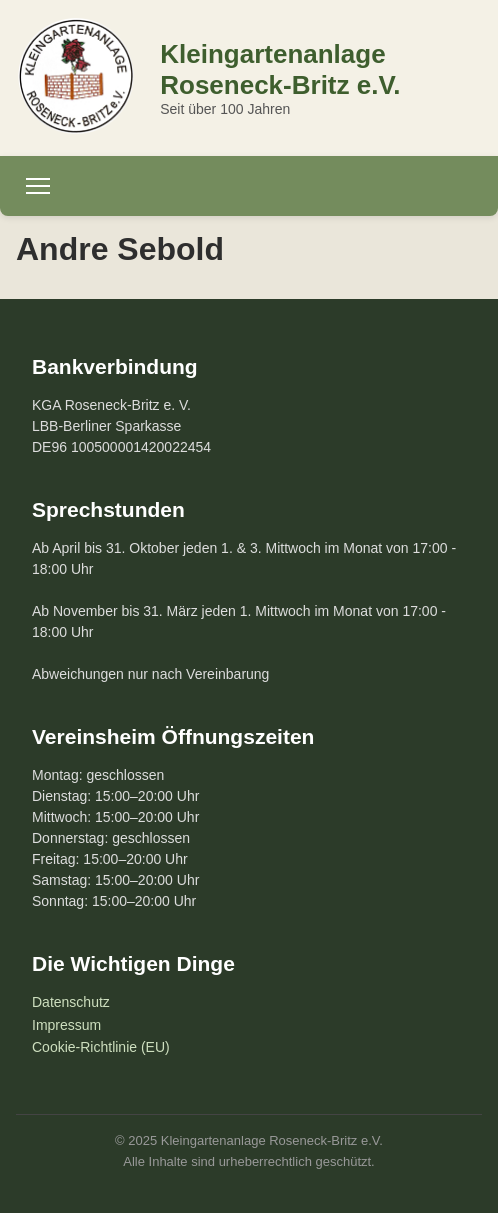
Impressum (66, 1025)
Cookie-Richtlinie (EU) (101, 1047)
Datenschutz (71, 1002)
